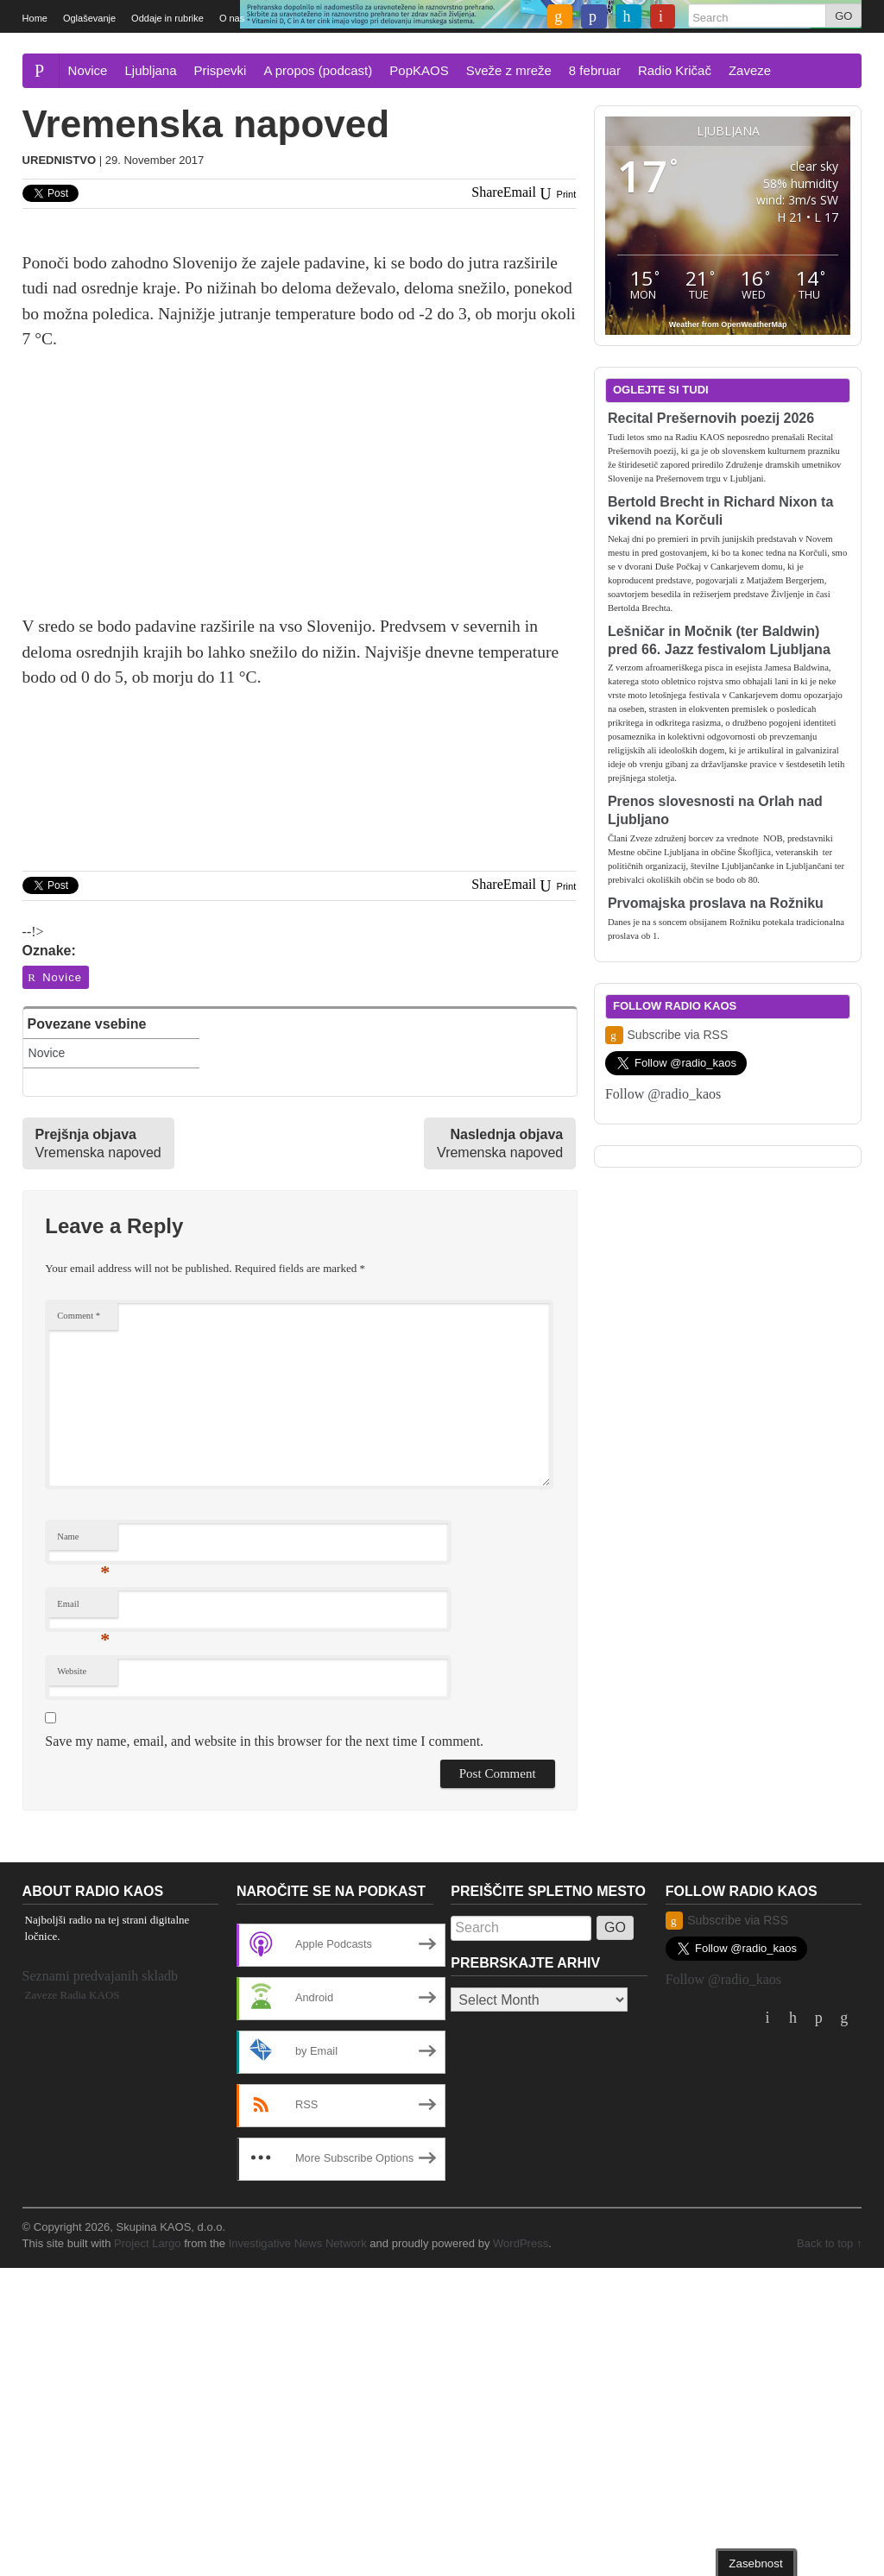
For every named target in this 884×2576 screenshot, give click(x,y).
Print (557, 194)
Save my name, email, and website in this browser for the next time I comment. (264, 1741)
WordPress (520, 2243)
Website (71, 1671)
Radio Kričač (674, 70)
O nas (231, 18)
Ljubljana (150, 70)
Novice (88, 70)
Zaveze (750, 70)
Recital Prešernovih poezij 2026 (711, 418)
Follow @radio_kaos (663, 1093)
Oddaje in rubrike (167, 18)
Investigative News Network (298, 2243)
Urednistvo (59, 160)
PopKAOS (418, 70)
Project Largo (147, 2243)
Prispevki (220, 70)
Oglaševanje (89, 18)
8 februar (595, 70)
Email (83, 1608)
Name (83, 1541)
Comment (78, 1315)
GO (843, 15)
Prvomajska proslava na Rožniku (716, 903)
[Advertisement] (299, 493)
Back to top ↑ (829, 2243)
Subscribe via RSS (666, 1035)
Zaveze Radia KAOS (72, 1994)
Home (34, 18)
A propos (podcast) (317, 70)
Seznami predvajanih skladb (100, 1975)
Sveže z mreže (509, 70)
